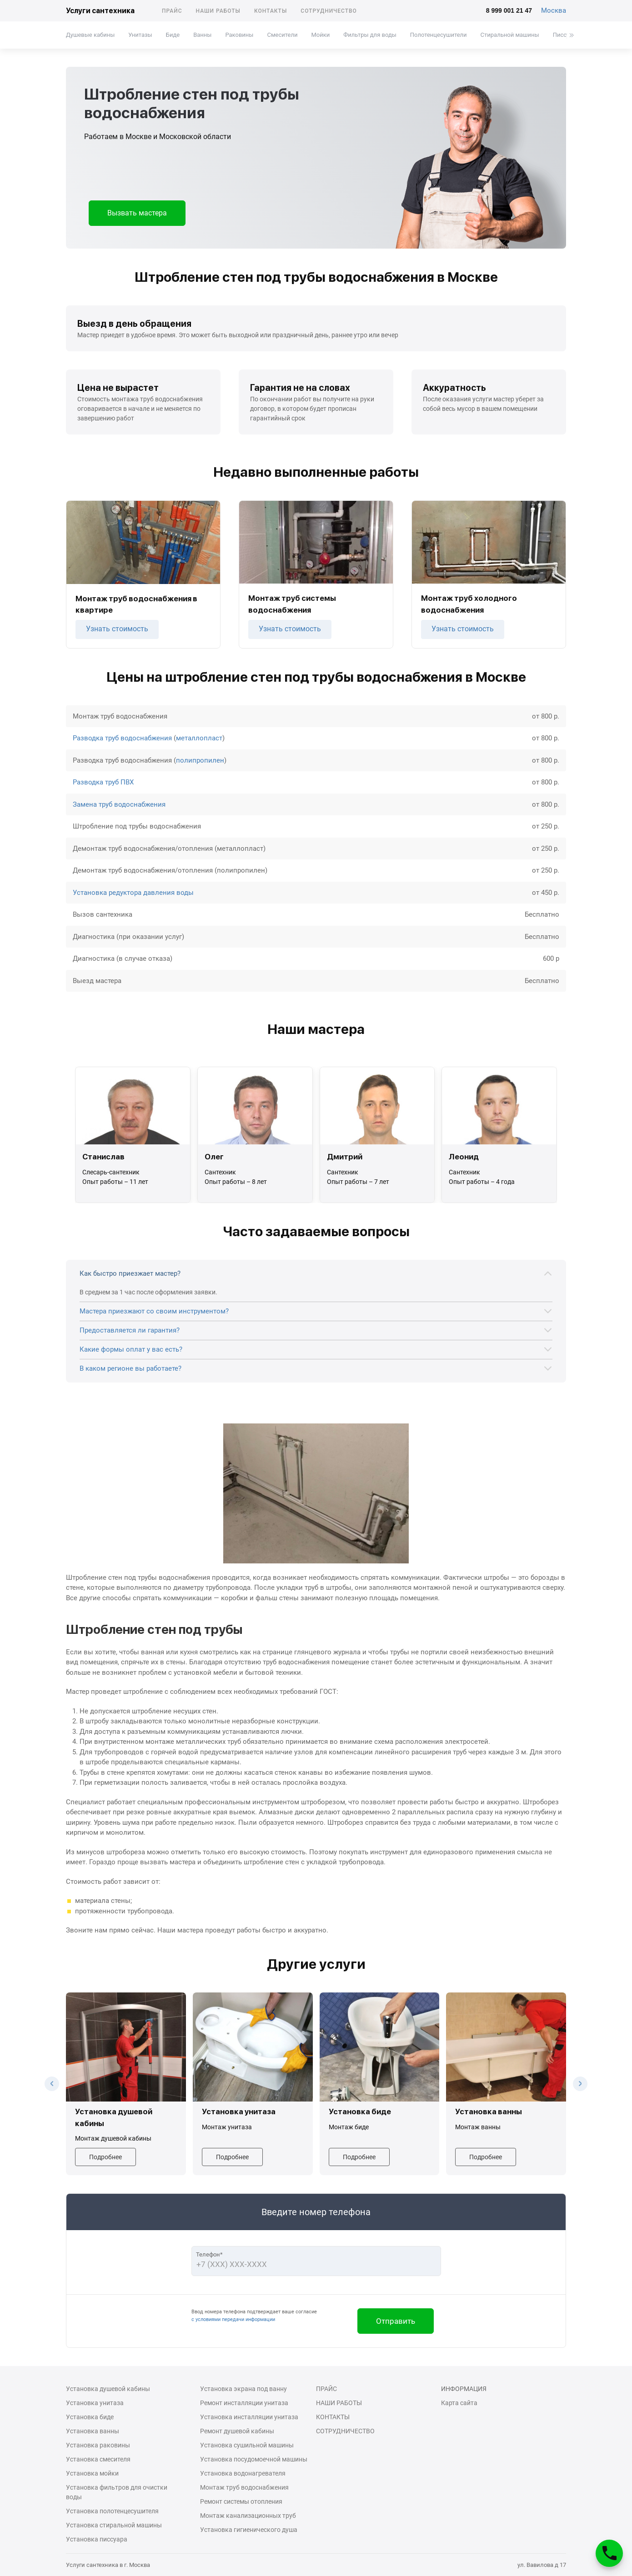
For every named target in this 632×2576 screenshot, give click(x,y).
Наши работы (218, 11)
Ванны (202, 34)
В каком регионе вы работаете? (130, 1368)
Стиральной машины (510, 34)
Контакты (270, 11)
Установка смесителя (98, 2459)
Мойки (320, 34)
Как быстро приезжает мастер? (130, 1273)
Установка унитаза (95, 2402)
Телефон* (209, 2254)
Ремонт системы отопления (241, 2501)
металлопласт (199, 738)
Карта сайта (459, 2402)
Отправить (395, 2321)
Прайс (172, 11)
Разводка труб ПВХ (103, 782)
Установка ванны (92, 2431)
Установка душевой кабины (108, 2388)
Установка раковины (98, 2445)
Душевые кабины (90, 34)
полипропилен (200, 760)
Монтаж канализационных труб (248, 2515)
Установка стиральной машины (114, 2525)
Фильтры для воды (369, 34)
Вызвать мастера (137, 213)
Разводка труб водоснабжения (122, 738)
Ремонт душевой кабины (237, 2431)
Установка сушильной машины (247, 2445)
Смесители (282, 34)
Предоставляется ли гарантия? (130, 1330)
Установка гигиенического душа (248, 2529)
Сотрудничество (329, 11)
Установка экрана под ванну (243, 2388)
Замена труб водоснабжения (119, 804)
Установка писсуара (96, 2539)
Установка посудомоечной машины (253, 2459)
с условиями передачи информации (233, 2319)
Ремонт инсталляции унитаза (244, 2402)
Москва (553, 10)
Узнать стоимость (117, 628)
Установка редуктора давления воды (133, 893)
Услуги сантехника (100, 10)
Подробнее (105, 2157)
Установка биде (90, 2417)
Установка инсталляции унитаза (249, 2417)
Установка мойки (92, 2473)
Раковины (239, 34)
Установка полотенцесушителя (112, 2511)
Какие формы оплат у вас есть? (131, 1349)
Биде (173, 34)
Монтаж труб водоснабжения (244, 2487)
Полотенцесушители (438, 34)
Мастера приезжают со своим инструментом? (154, 1311)
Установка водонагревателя (243, 2473)
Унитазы (140, 34)
